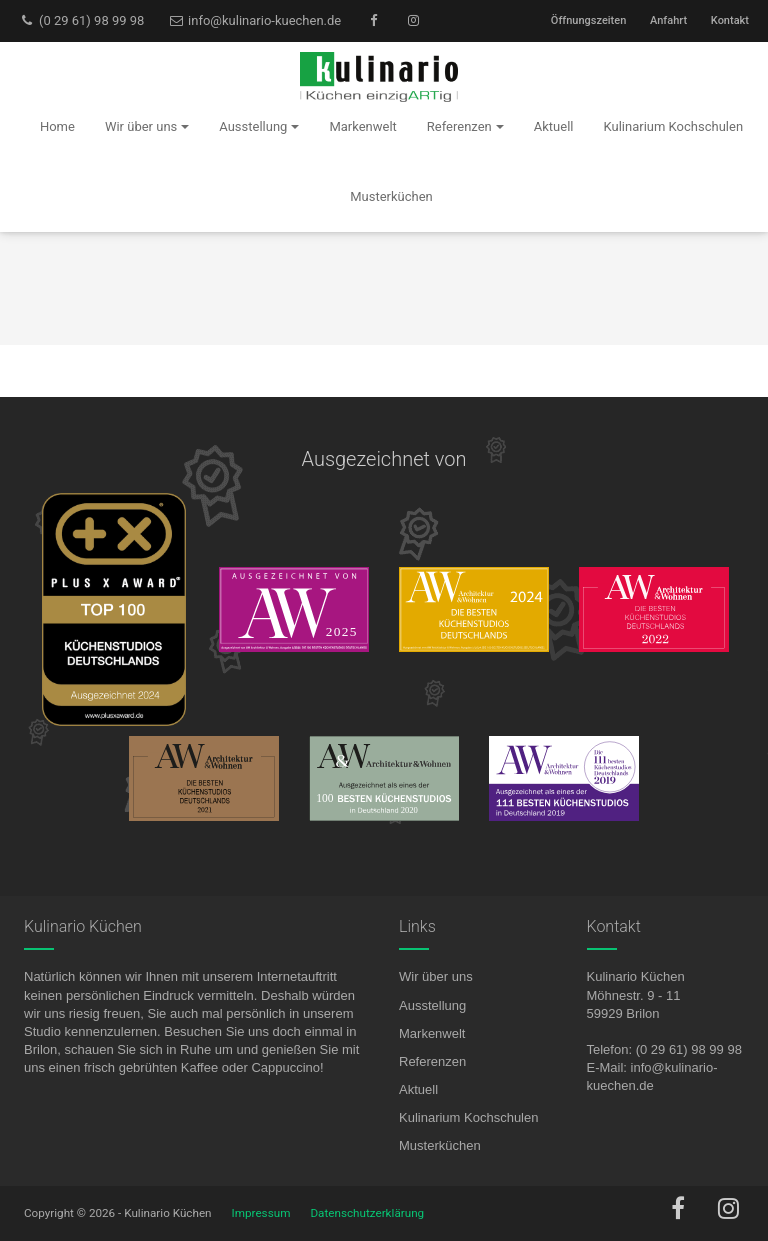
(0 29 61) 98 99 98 (81, 20)
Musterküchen (440, 1145)
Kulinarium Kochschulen (468, 1117)
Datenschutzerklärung (367, 1213)
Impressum (261, 1213)
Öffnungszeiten (588, 20)
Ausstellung (432, 1005)
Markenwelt (432, 1033)
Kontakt (730, 20)
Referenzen (432, 1061)
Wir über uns (436, 976)
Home (57, 126)
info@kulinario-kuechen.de (254, 20)
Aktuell (418, 1089)
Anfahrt (668, 20)
